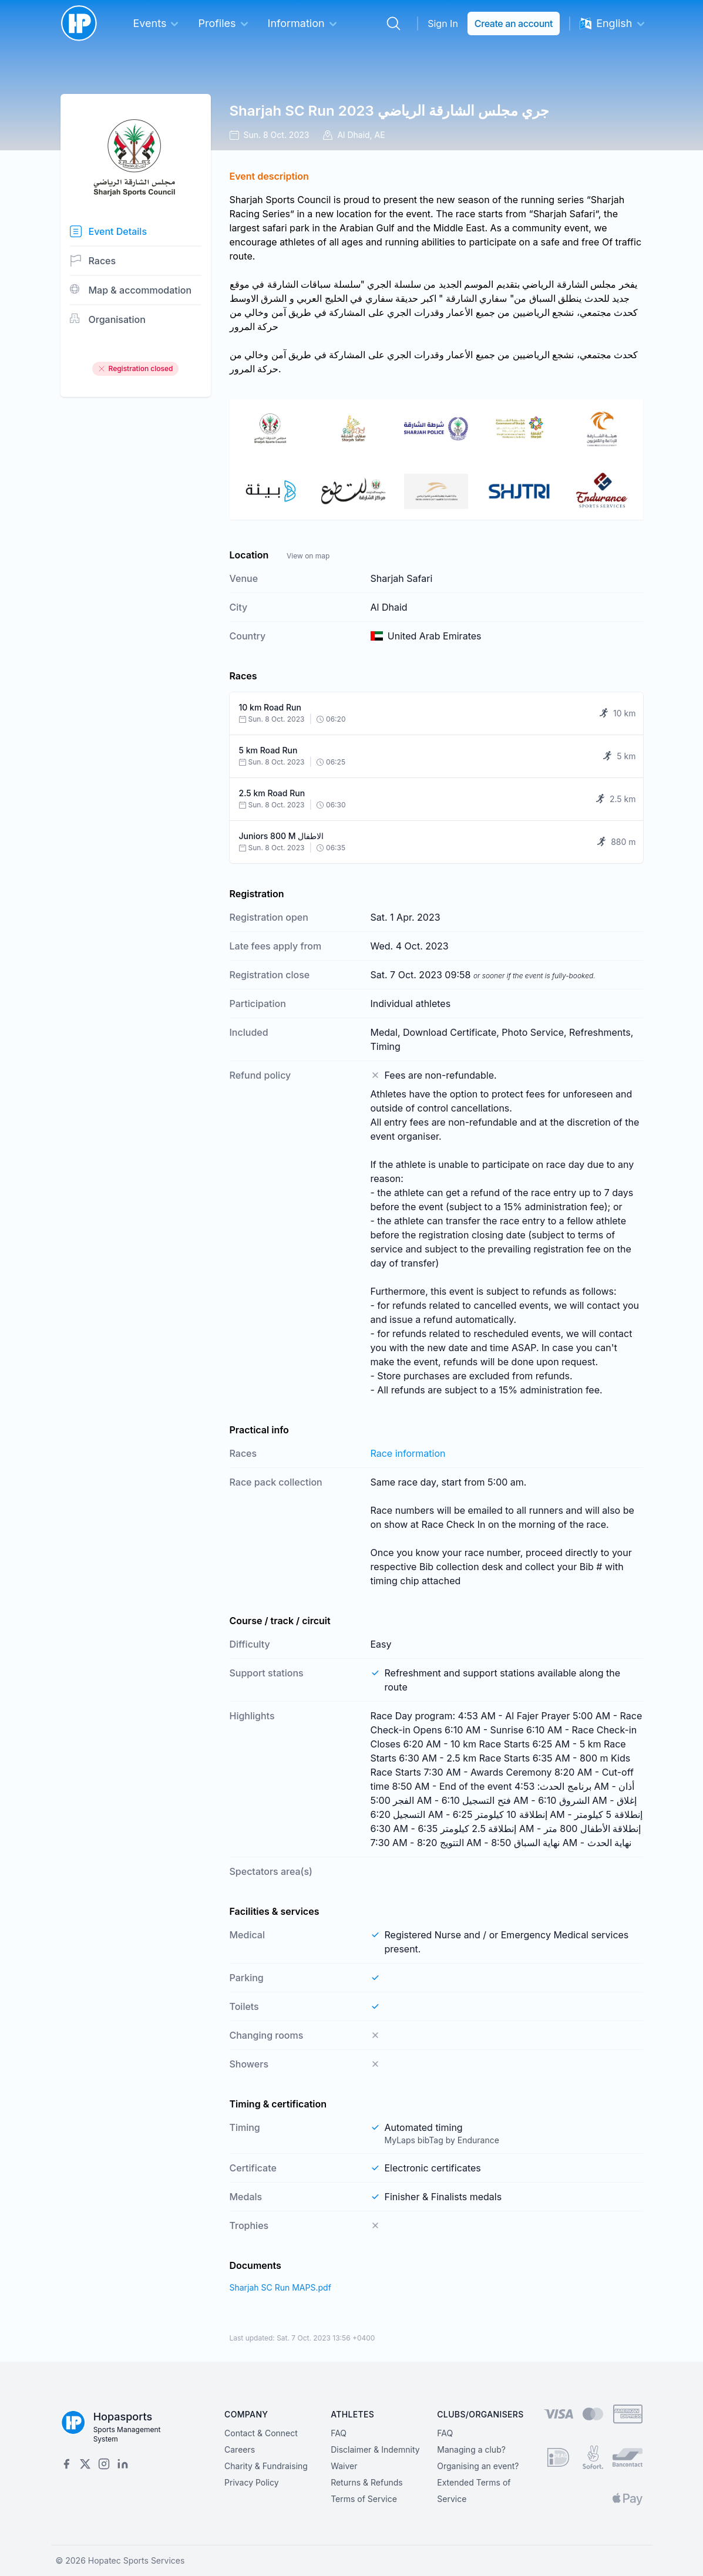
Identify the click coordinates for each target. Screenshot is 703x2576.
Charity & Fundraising (266, 2466)
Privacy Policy (251, 2482)
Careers (239, 2449)
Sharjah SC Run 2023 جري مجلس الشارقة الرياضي (389, 110)
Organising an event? (478, 2466)
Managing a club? (471, 2449)
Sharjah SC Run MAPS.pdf (280, 2287)
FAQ (339, 2433)
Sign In (443, 23)
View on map (308, 555)
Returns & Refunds (367, 2482)
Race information (408, 1453)
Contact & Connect (261, 2433)
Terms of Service (364, 2499)
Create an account (514, 23)
